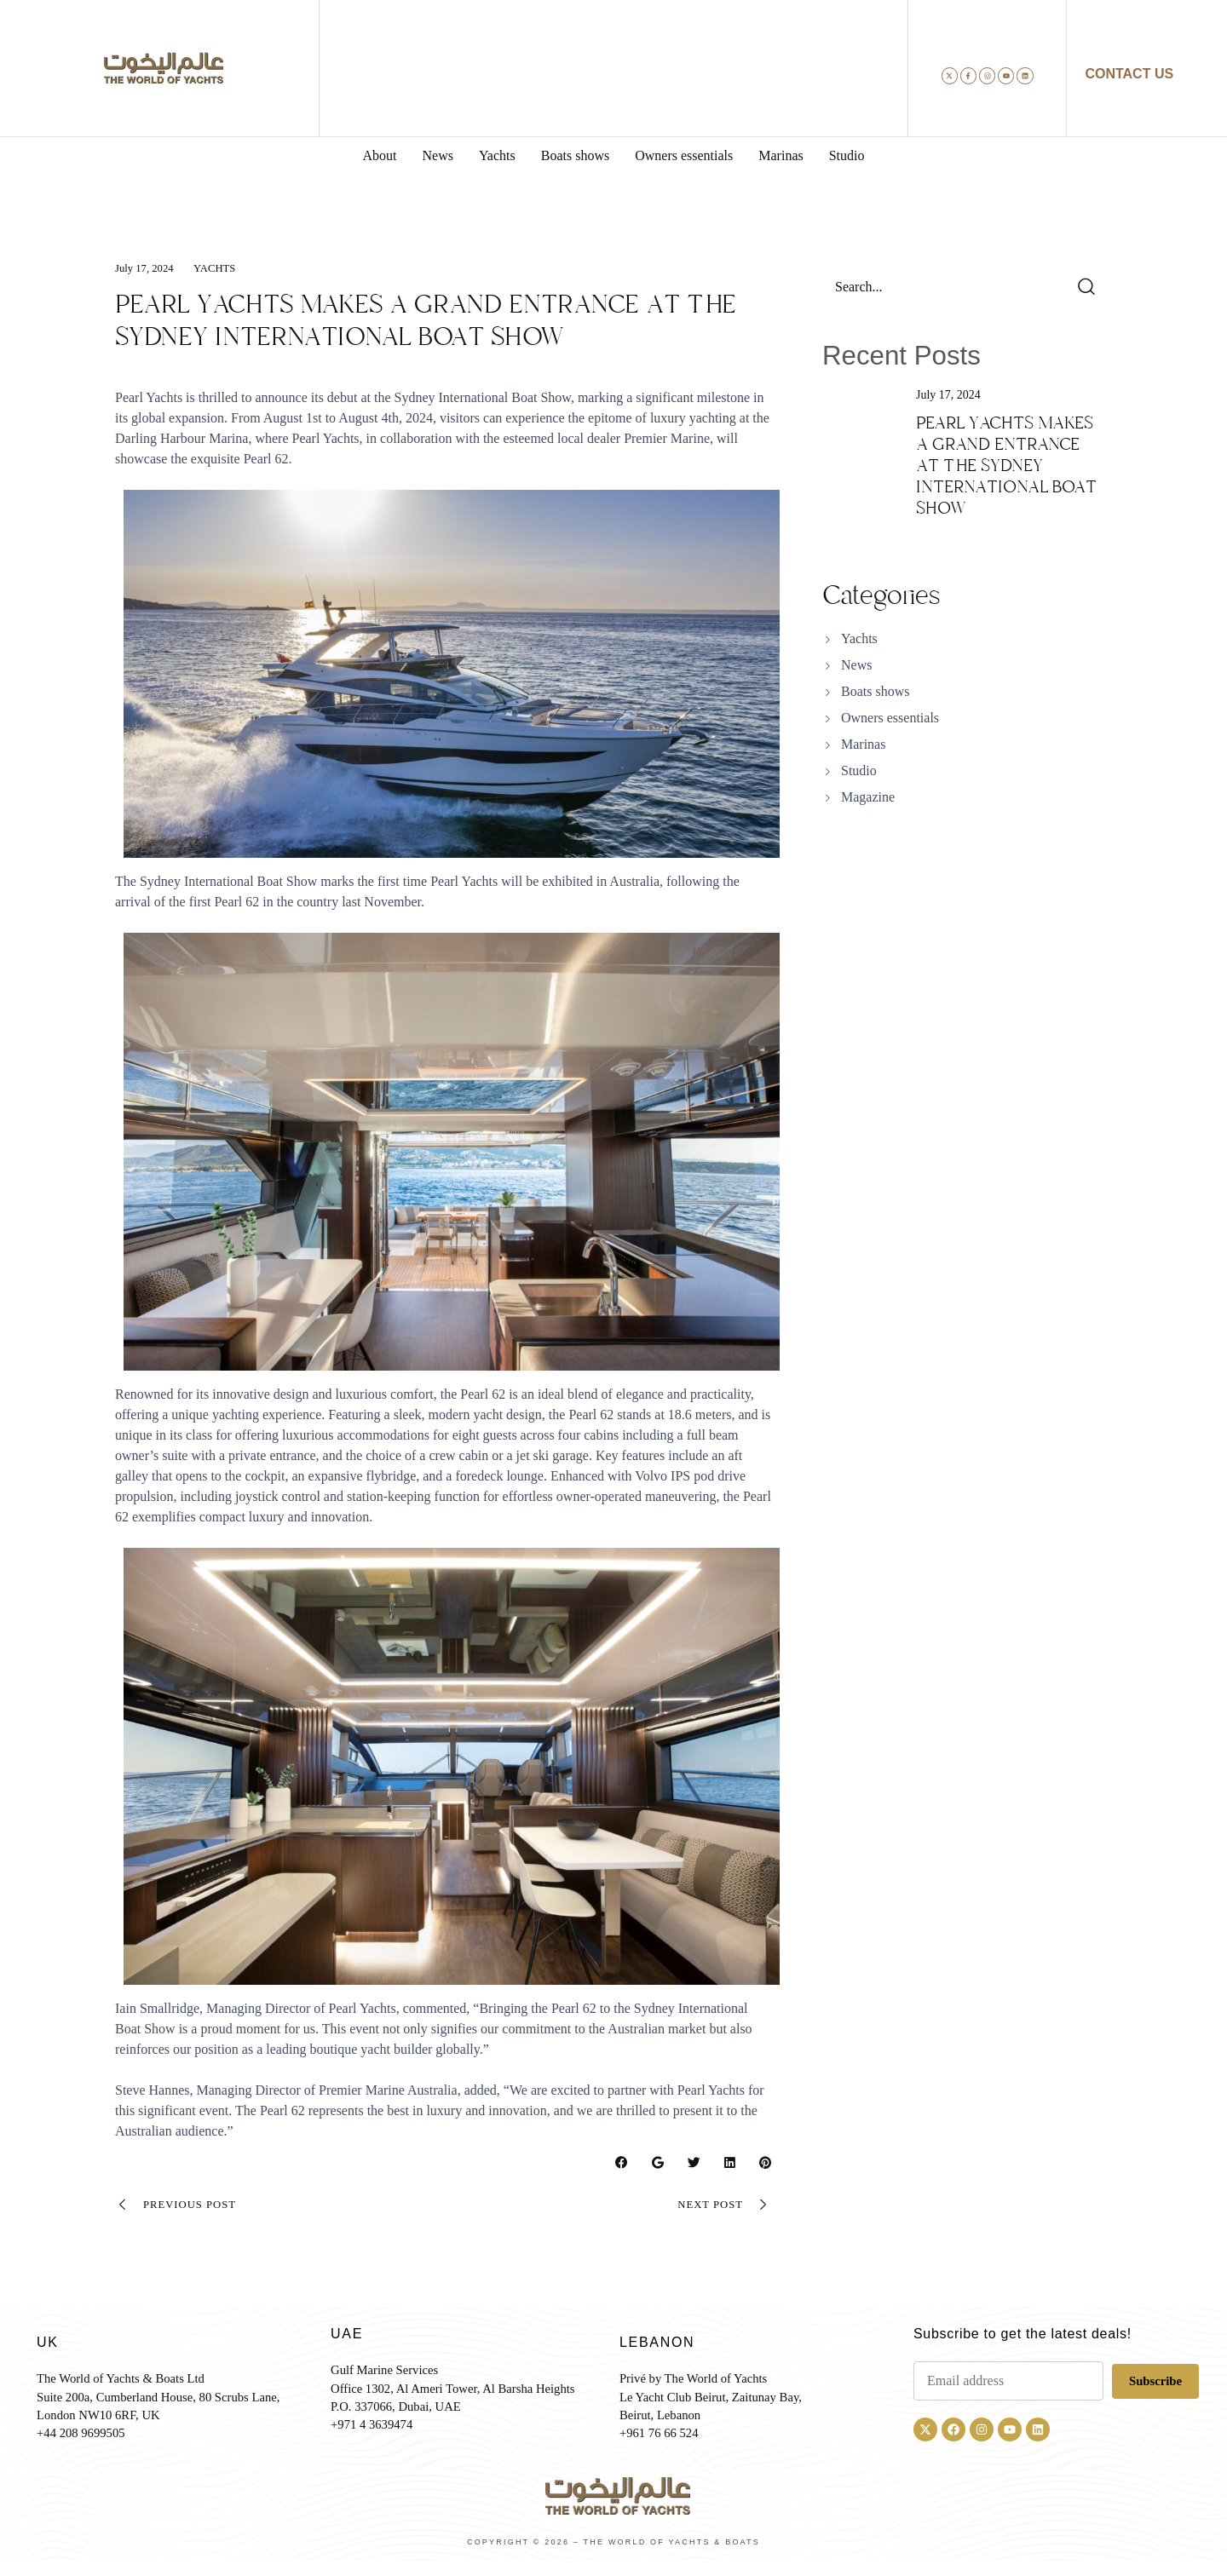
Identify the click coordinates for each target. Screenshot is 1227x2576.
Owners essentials (890, 717)
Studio (859, 770)
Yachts (222, 268)
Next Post (721, 2207)
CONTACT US (1129, 73)
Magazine (868, 797)
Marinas (863, 744)
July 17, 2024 (147, 268)
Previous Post (180, 2207)
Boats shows (875, 691)
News (856, 665)
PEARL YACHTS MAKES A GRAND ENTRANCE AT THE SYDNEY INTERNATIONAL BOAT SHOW (1006, 465)
